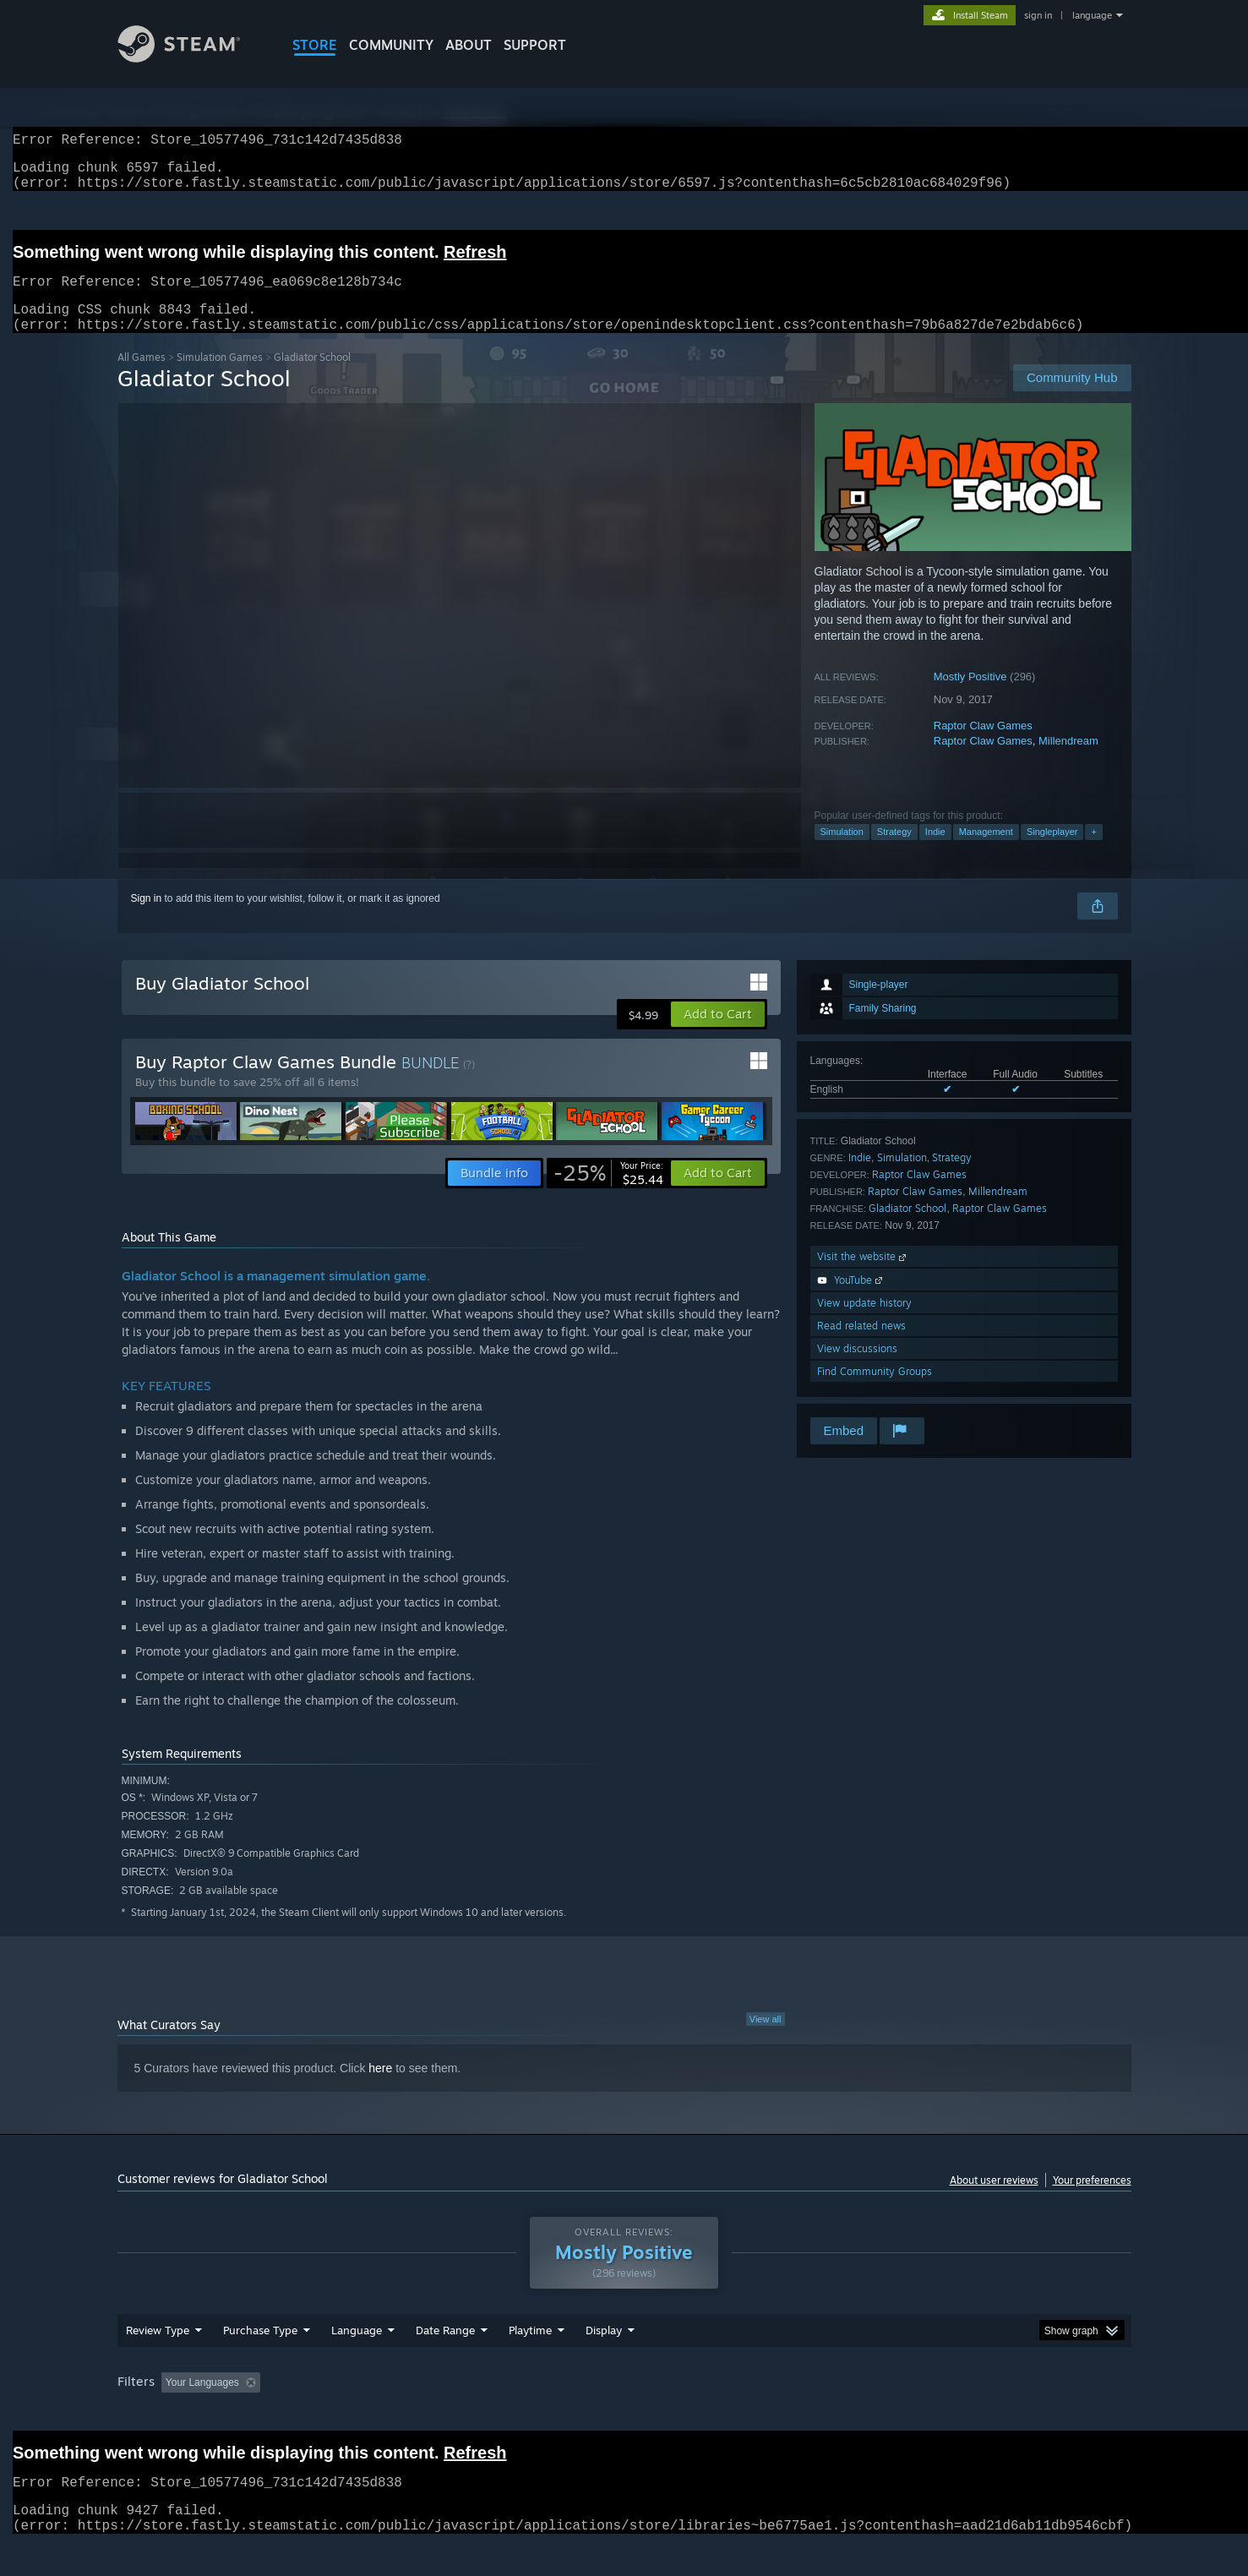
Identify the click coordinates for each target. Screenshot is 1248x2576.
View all (765, 2039)
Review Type (157, 2362)
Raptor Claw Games (983, 746)
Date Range (445, 2362)
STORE (314, 44)
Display (604, 2362)
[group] (624, 2415)
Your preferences (1092, 2200)
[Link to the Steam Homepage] (191, 58)
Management (986, 852)
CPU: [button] (853, 2414)
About (468, 44)
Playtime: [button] (503, 2414)
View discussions (857, 1368)
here (380, 2088)
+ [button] (1093, 852)
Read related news (861, 1346)
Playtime (530, 2362)
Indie (935, 852)
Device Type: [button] (984, 2414)
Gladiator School (907, 1228)
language (1092, 15)
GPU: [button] (909, 2414)
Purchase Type (260, 2362)
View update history (864, 1323)
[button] (718, 1034)
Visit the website (863, 1276)
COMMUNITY (391, 44)
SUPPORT (535, 44)
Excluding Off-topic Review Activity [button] (372, 2414)
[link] (608, 1193)
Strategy (894, 852)
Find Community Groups (874, 1391)
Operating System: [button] (767, 2414)
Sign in (146, 919)
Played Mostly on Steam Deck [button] (624, 2414)
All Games (141, 377)
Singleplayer (1052, 852)
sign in (1038, 15)
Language (356, 2362)
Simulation (842, 852)
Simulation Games (220, 377)
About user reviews (994, 2200)
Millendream (1068, 761)
